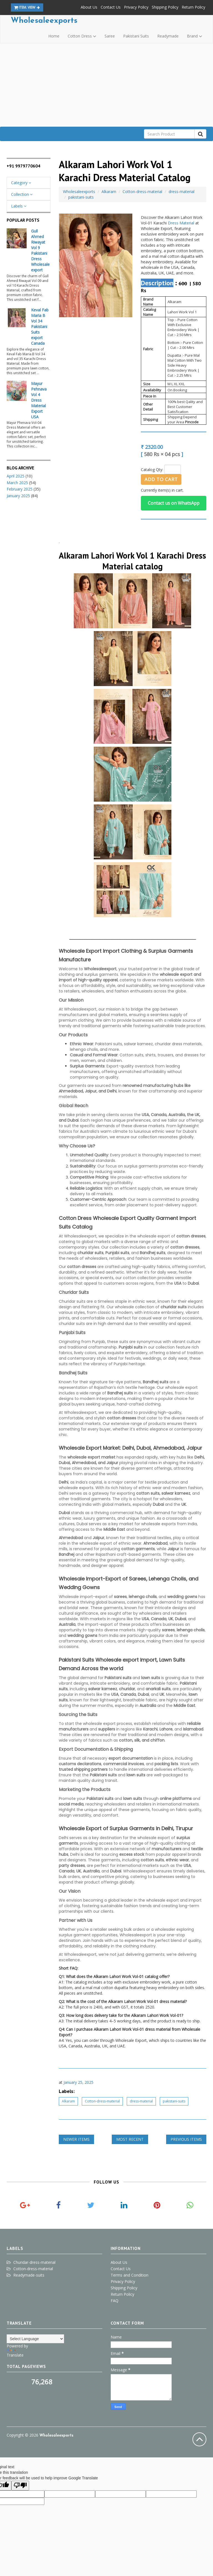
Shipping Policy (165, 7)
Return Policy (193, 7)
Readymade (168, 36)
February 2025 (19, 489)
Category (21, 182)
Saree (110, 36)
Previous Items (186, 2139)
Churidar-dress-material (34, 2262)
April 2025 (15, 476)
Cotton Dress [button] (82, 36)
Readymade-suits (28, 2275)
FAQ (114, 2300)
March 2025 (17, 482)
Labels (18, 206)
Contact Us (111, 7)
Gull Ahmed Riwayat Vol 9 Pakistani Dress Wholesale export (40, 250)
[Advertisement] (106, 85)
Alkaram (109, 191)
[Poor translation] (20, 2485)
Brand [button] (194, 36)
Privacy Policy (136, 7)
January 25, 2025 (78, 2082)
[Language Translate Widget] (35, 2338)
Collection (21, 194)
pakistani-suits (81, 197)
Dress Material (181, 223)
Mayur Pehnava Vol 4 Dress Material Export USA (39, 400)
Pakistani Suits (136, 36)
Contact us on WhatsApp (173, 503)
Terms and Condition (129, 2275)
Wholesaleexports (44, 21)
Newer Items (76, 2139)
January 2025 (18, 495)
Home (53, 36)
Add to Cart (161, 479)
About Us (89, 7)
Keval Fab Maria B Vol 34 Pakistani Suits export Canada (40, 326)
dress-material (181, 191)
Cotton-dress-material (142, 191)
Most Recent (130, 2139)
